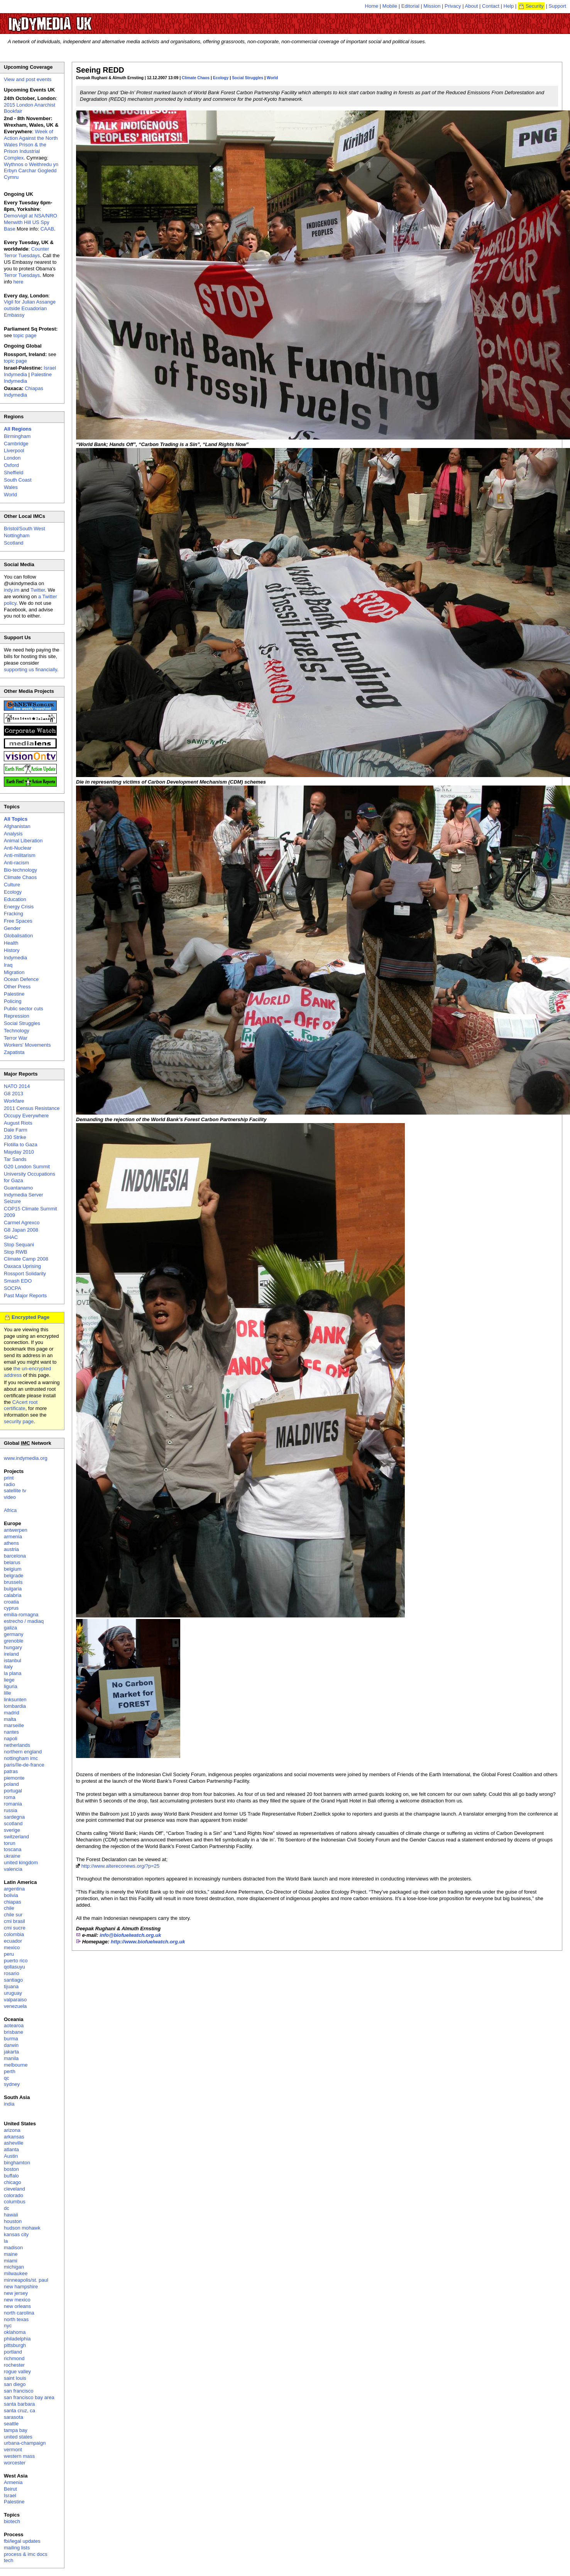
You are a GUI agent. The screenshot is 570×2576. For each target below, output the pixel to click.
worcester (14, 2463)
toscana (13, 1849)
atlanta (11, 2149)
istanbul (12, 1660)
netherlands (17, 1745)
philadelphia (17, 2339)
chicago (12, 2182)
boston (11, 2169)
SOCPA (12, 1288)
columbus (14, 2201)
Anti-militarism (20, 855)
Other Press (17, 986)
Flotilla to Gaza (20, 1144)
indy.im (11, 590)
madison (13, 2247)
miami (10, 2261)
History (11, 950)
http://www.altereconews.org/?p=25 (120, 1866)
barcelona (15, 1556)
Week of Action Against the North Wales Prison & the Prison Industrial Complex (31, 145)
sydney (12, 2084)
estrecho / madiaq (24, 1621)
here (19, 282)
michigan (14, 2267)
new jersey (16, 2293)
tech (9, 2560)
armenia (13, 1536)
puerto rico (15, 1960)
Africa (10, 1510)
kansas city (16, 2234)
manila (11, 2058)
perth (9, 2071)
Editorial (410, 6)
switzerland (16, 1837)
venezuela (15, 2006)
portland (13, 2352)
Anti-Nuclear (18, 848)
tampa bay (15, 2430)
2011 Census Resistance (32, 1108)
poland (11, 1784)
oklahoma (14, 2332)
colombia (14, 1934)
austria (11, 1549)
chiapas (12, 1902)
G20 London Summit (27, 1166)
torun (9, 1843)
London (12, 458)
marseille (14, 1725)
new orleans (17, 2306)
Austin (11, 2156)
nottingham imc (21, 1758)
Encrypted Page (30, 1317)
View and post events (27, 79)
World (272, 78)
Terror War (15, 1038)
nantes (11, 1732)
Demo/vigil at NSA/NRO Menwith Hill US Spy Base (30, 222)
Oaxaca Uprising (22, 1266)
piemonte (14, 1778)
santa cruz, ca (19, 2410)
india (9, 2104)
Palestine (14, 994)
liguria (10, 1686)
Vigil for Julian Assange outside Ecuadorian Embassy (30, 308)
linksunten (15, 1699)
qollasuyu (14, 1967)
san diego (14, 2384)
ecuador (13, 1941)
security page (19, 1421)
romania (13, 1804)
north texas (16, 2319)
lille (7, 1693)
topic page (25, 335)
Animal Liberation (23, 840)
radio (9, 1484)
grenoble (14, 1641)
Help (509, 6)
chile (9, 1908)
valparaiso (15, 1999)
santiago (13, 1980)
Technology (16, 1030)
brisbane (13, 2032)
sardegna (14, 1817)
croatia (11, 1602)
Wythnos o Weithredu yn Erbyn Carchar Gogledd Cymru (31, 170)
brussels (13, 1582)
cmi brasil (14, 1921)
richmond (14, 2358)
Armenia (13, 2482)
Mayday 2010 (19, 1152)
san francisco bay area (29, 2397)
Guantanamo (18, 1188)
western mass (19, 2456)
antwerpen (15, 1530)
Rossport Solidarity (25, 1273)
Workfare (14, 1101)
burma (11, 2038)
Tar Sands (15, 1159)
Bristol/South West (24, 528)
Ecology (220, 78)
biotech (12, 2521)
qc (6, 2078)
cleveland (14, 2189)
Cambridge (16, 443)
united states (18, 2437)
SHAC (11, 1237)
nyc (8, 2325)
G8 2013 (13, 1093)
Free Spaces (18, 921)
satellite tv (15, 1490)
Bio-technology (20, 870)
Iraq (8, 965)
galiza (10, 1628)
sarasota (13, 2417)
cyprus (11, 1608)
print (9, 1478)
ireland (11, 1654)
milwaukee (15, 2273)
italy (8, 1667)
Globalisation (18, 935)
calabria (13, 1595)
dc (6, 2208)
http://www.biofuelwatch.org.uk (148, 1942)
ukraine (12, 1856)
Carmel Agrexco (21, 1222)
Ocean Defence (21, 979)
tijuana (11, 1986)
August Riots (18, 1123)
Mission (431, 6)
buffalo (11, 2176)
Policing (13, 1001)
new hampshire (21, 2286)
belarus (12, 1562)
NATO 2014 (17, 1086)
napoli (10, 1738)
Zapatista (14, 1052)
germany (14, 1634)
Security (535, 6)
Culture (12, 885)
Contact (490, 6)
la (6, 2241)
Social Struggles (247, 78)
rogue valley (17, 2371)
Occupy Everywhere (26, 1115)
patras (11, 1771)
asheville (14, 2143)
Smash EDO (18, 1281)
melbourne (15, 2065)
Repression (16, 1016)
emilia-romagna (21, 1614)
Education (15, 899)
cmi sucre (14, 1928)
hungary (13, 1647)
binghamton (17, 2162)
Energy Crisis (19, 907)
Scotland (14, 543)
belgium (13, 1569)
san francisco (19, 2391)
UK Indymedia (73, 20)
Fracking (13, 913)
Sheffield (13, 472)
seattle (11, 2424)
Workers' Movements (27, 1045)
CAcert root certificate (20, 1405)
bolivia (11, 1895)
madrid (11, 1713)
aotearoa (14, 2025)
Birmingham (17, 436)
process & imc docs (25, 2554)
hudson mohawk (22, 2228)
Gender (12, 928)
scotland (13, 1823)
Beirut (10, 2489)
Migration (14, 972)
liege (9, 1680)
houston (13, 2221)
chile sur (13, 1915)
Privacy (453, 6)
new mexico (17, 2300)
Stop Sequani (19, 1244)
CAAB (47, 229)
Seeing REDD (100, 70)
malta (10, 1719)
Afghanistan (17, 826)
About (471, 6)
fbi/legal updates (22, 2541)
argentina (14, 1889)
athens (11, 1543)
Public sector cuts (23, 1008)
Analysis (13, 834)
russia (10, 1810)
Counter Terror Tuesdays (26, 252)
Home (372, 6)
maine (10, 2254)
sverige (12, 1830)
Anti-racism (16, 862)
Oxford (11, 465)
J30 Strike (15, 1137)
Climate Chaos (196, 78)
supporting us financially (30, 669)
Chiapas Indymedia (23, 391)
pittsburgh (15, 2345)
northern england (23, 1752)
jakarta (11, 2052)
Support (557, 6)
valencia (13, 1869)
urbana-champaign (25, 2443)
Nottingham (16, 535)
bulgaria (13, 1589)
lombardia (15, 1706)
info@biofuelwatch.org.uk (130, 1935)
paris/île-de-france (24, 1765)
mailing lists (17, 2548)
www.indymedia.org (25, 1458)
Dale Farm (15, 1130)
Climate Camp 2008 (26, 1259)
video (10, 1497)
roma (9, 1797)
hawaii (11, 2215)
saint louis (15, 2378)
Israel (10, 2495)
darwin (11, 2045)
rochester (14, 2365)
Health (11, 943)
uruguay (13, 1993)
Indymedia (15, 957)
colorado (13, 2195)
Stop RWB (15, 1252)
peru (9, 1954)
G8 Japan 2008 (21, 1230)
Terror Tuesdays (22, 275)
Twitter (37, 590)
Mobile (389, 6)
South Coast (18, 480)
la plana (13, 1673)
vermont (13, 2449)
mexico (12, 1947)
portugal (13, 1791)
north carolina (19, 2313)
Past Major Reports (25, 1295)
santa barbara (19, 2404)
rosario (11, 1973)
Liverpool (14, 450)
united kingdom (21, 1862)
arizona (12, 2130)
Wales (11, 487)
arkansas (14, 2137)
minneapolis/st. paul (26, 2280)
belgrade (14, 1575)
